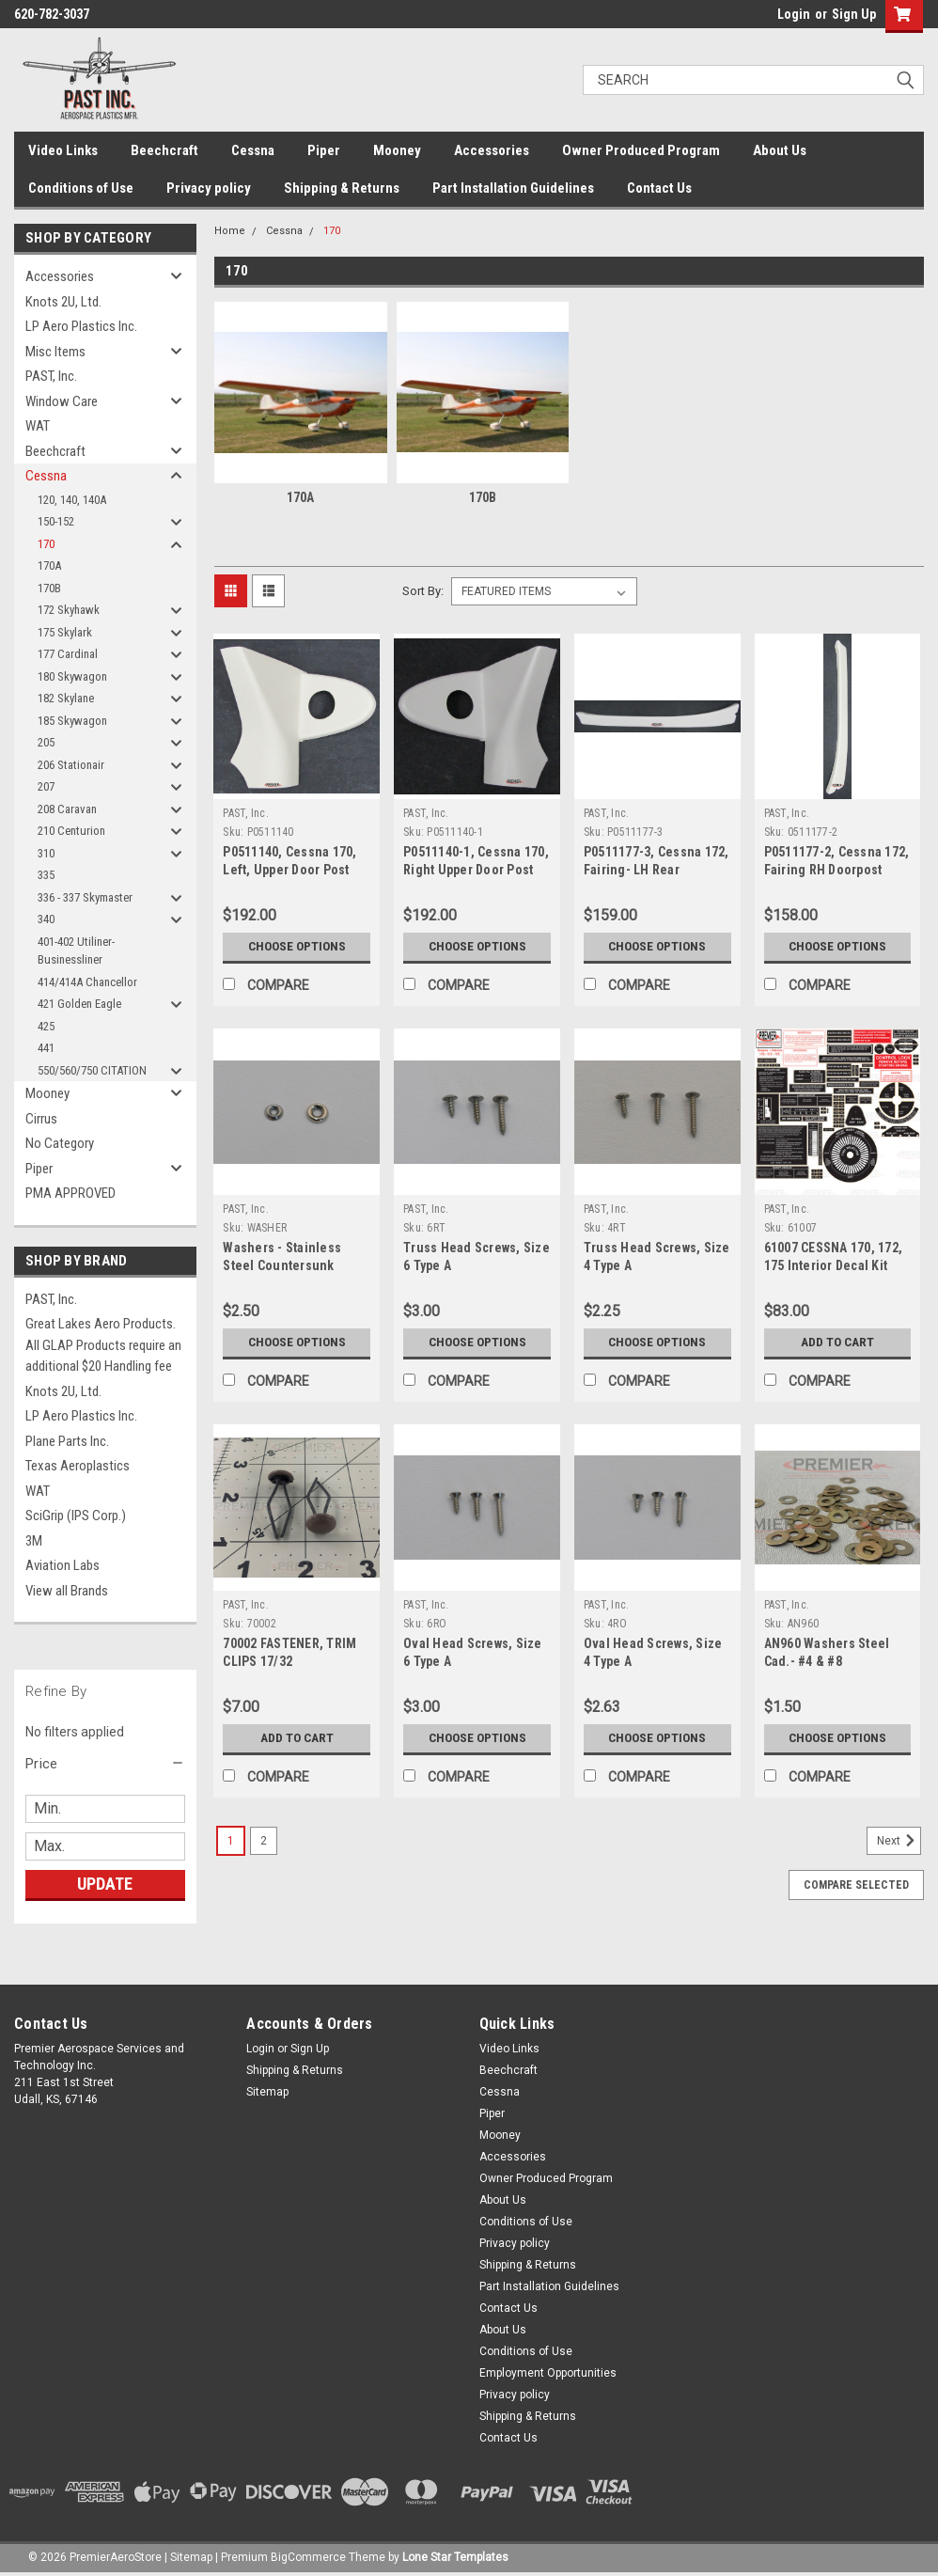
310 (46, 853)
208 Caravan (67, 809)
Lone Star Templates (455, 2557)
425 (46, 1026)
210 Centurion (71, 831)
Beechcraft (164, 150)
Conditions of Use (80, 188)
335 (46, 875)
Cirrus (41, 1118)
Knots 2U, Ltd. (63, 301)
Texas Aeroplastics (77, 1465)
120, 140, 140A (72, 500)
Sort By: (423, 591)
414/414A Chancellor (87, 982)
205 (46, 742)
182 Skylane (66, 698)
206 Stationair (71, 765)
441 (46, 1048)
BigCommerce (308, 2557)
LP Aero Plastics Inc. (81, 326)
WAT (37, 425)
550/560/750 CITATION (92, 1070)
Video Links (63, 150)
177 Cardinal (68, 654)
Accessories (491, 150)
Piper (323, 150)
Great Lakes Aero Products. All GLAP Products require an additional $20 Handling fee (103, 1344)
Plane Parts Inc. (67, 1441)
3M (33, 1540)
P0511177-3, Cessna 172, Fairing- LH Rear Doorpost (656, 869)
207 (46, 786)
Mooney (397, 150)
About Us (779, 150)
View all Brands (66, 1590)
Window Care (61, 401)
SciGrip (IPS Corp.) (75, 1515)
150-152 (56, 521)
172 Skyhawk (69, 610)
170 (46, 544)
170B (49, 588)
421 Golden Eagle (79, 1004)
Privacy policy (208, 188)
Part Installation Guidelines (513, 188)
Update (105, 1883)
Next (899, 1840)
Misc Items (55, 351)
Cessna (252, 150)
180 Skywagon (72, 676)
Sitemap (267, 2091)
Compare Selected (856, 1885)
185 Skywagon (72, 721)
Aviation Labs (62, 1565)
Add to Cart (838, 1342)
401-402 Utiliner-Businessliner (76, 951)
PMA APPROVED (70, 1193)
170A (49, 565)
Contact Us (659, 188)
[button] (105, 1763)
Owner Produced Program (641, 150)
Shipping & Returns (341, 188)
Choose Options (297, 946)
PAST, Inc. (51, 376)
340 (46, 919)
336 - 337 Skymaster (85, 897)
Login (793, 14)
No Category (59, 1143)
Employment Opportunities (548, 2373)
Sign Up (854, 14)
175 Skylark (65, 632)
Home (229, 231)
